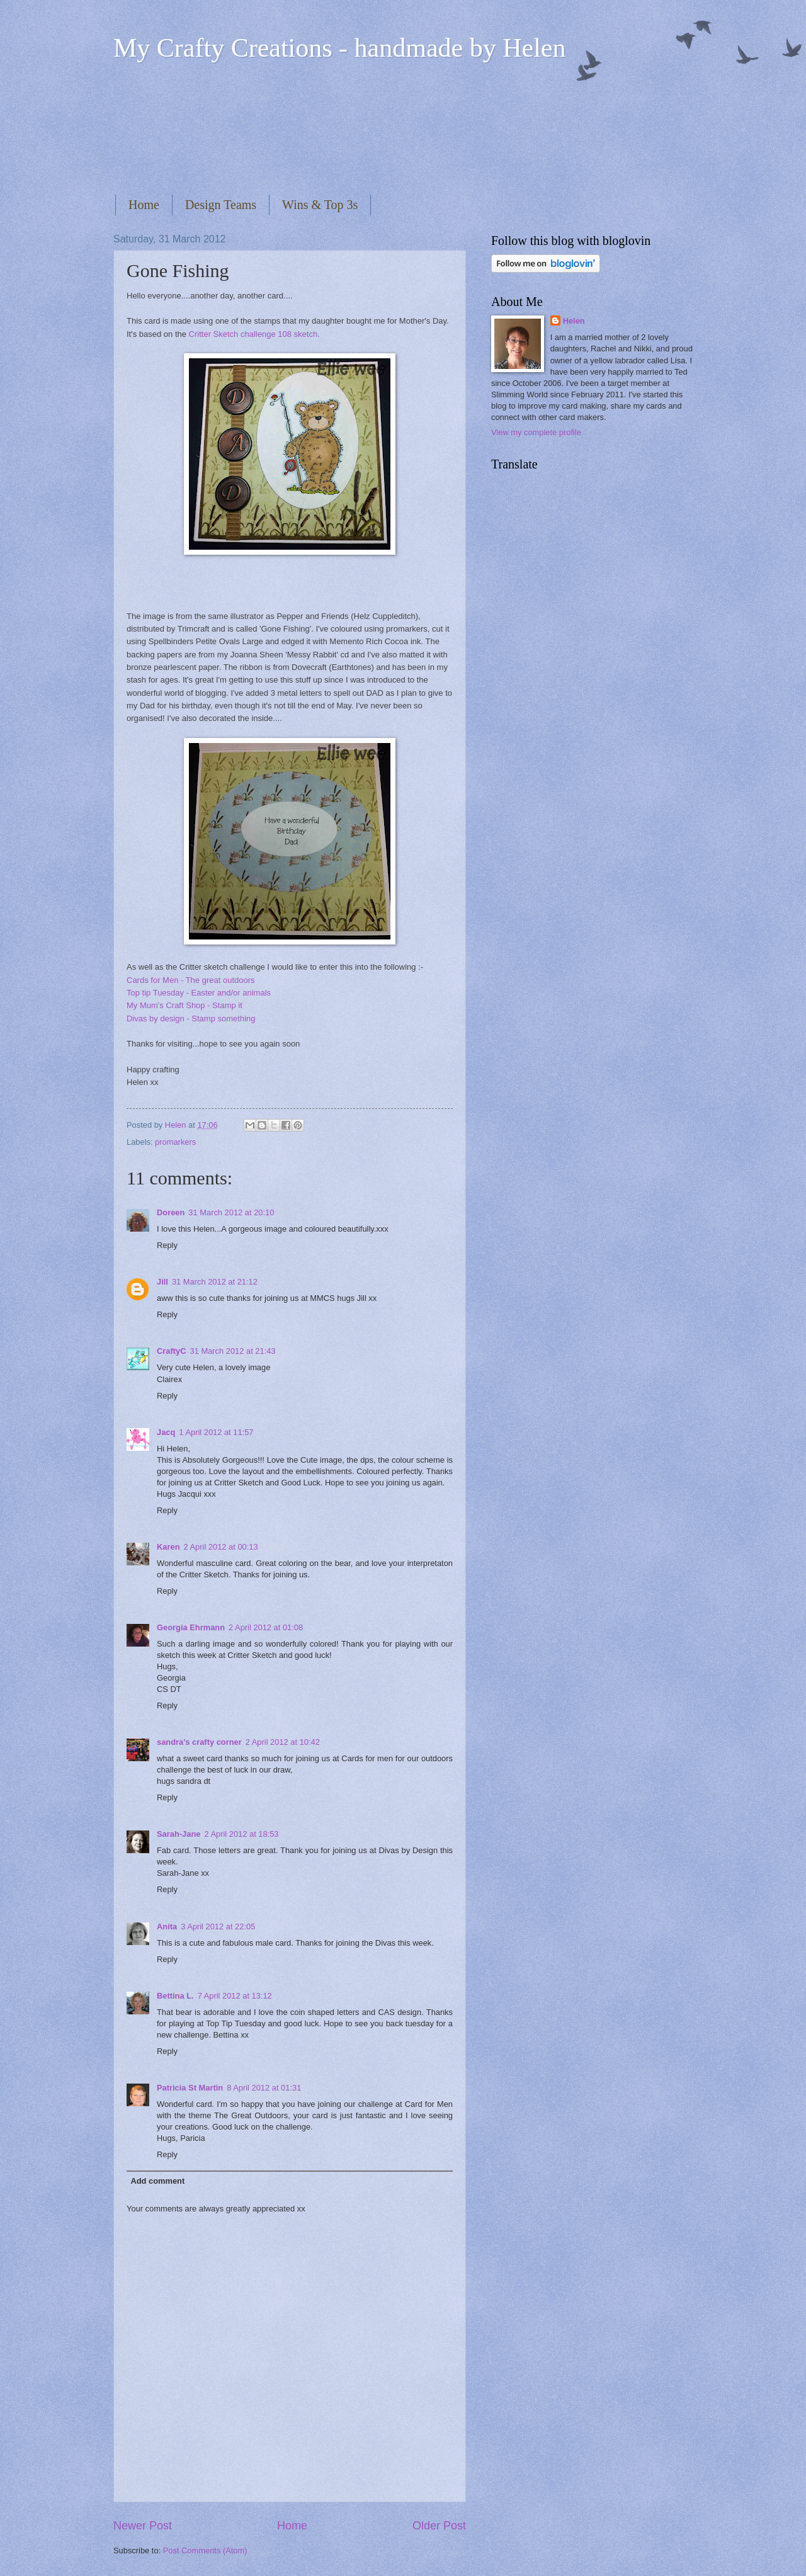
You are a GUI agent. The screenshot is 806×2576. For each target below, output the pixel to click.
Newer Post (142, 2525)
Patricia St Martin (190, 2087)
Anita (167, 1926)
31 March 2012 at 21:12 (215, 1281)
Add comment (157, 2181)
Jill (162, 1281)
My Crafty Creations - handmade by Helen (339, 47)
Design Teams (220, 205)
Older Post (439, 2525)
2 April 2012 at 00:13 (221, 1547)
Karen (168, 1547)
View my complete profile (536, 432)
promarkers (175, 1142)
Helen (574, 321)
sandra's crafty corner (199, 1742)
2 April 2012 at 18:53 (241, 1834)
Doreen (170, 1212)
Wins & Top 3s (320, 205)
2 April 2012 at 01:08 (266, 1627)
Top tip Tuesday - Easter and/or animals (199, 992)
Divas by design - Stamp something (191, 1018)
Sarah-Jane (178, 1834)
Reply (167, 1245)
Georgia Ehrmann (191, 1627)
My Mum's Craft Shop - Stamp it (184, 1005)
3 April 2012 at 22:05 (218, 1926)
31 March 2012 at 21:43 (233, 1351)
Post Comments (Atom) (205, 2550)
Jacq (166, 1432)
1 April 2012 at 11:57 (216, 1432)
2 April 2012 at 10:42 (283, 1742)
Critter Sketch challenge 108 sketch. (254, 334)
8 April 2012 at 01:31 (264, 2087)
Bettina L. (175, 1995)
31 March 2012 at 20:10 (231, 1212)
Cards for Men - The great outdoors (191, 980)
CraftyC (171, 1351)
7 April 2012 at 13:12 (235, 1995)
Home (143, 205)
